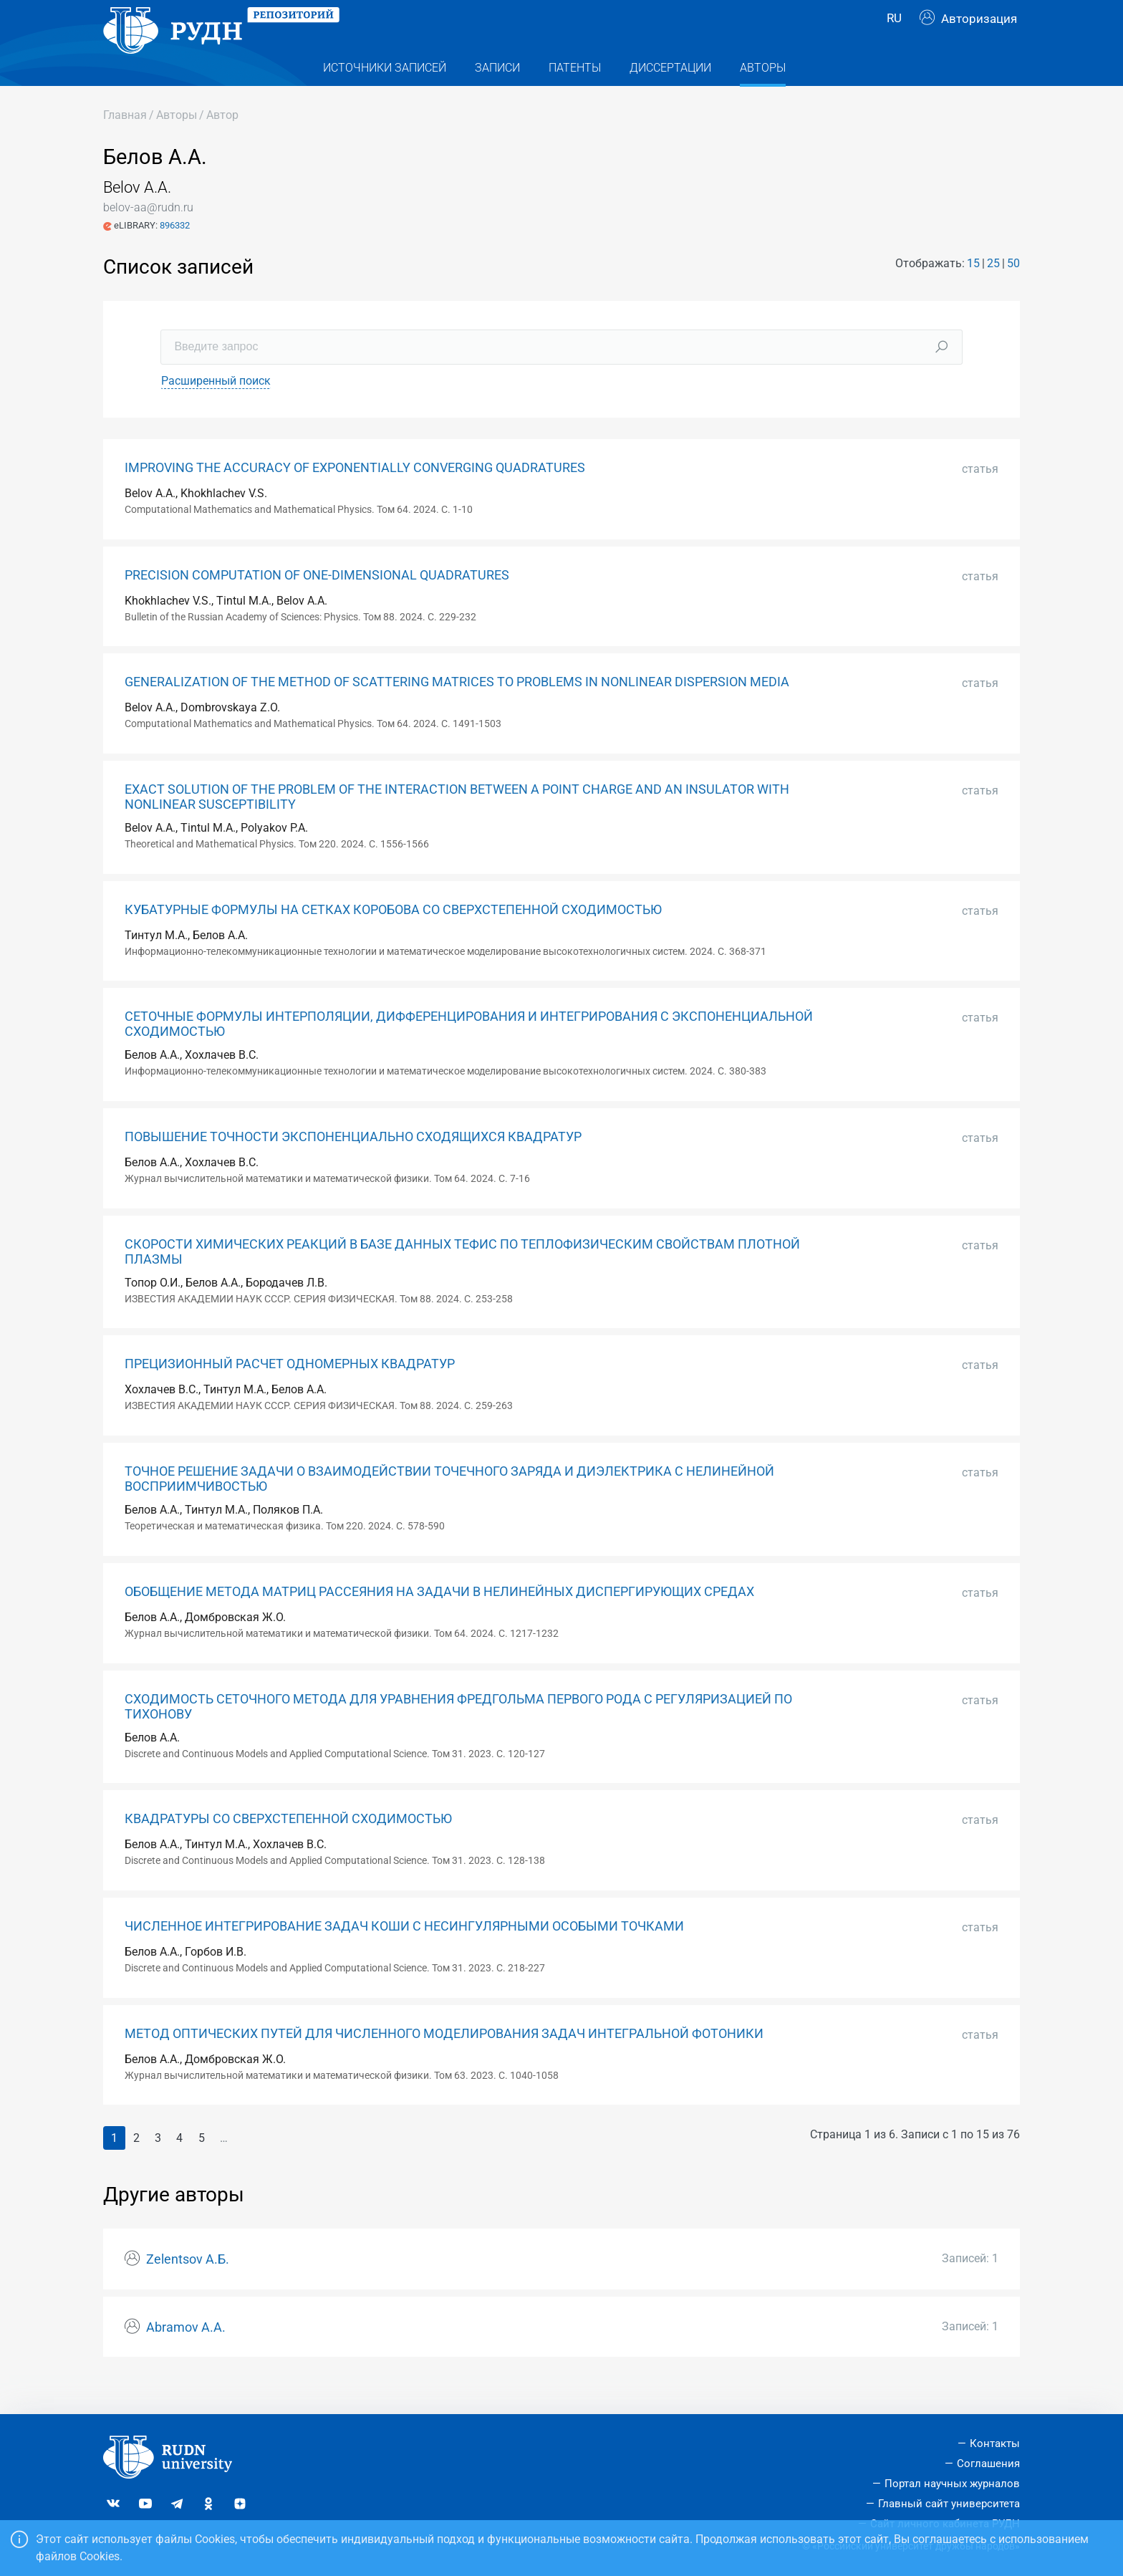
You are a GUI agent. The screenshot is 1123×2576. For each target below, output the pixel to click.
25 (993, 292)
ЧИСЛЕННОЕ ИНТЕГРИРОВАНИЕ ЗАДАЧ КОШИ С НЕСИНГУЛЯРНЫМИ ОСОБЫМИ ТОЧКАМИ (404, 1955)
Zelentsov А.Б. (187, 2288)
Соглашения (988, 2463)
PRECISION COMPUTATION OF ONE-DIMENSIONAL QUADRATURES (317, 604)
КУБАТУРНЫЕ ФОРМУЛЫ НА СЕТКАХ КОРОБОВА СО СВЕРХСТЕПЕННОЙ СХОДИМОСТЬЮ (393, 938)
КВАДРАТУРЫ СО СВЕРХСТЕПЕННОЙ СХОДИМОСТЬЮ (288, 1847)
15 (973, 292)
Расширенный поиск (216, 409)
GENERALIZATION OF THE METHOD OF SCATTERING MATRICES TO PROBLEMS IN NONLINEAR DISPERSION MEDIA (457, 710)
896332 (175, 254)
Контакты (995, 2443)
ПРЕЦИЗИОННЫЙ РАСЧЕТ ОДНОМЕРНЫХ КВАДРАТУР (290, 1392)
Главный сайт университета (949, 2503)
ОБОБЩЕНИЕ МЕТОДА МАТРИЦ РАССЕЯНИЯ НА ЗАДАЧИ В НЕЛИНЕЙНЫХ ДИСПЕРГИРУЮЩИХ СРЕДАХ (439, 1620)
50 (1013, 292)
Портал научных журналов (952, 2483)
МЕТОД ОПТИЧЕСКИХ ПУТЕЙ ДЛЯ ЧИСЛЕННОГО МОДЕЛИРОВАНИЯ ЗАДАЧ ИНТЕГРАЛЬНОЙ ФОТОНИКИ (444, 2062)
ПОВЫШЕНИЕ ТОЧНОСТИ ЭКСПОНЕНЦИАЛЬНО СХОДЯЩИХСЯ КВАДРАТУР (353, 1165)
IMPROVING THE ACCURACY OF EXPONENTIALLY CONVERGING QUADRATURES (355, 496)
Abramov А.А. (186, 2356)
